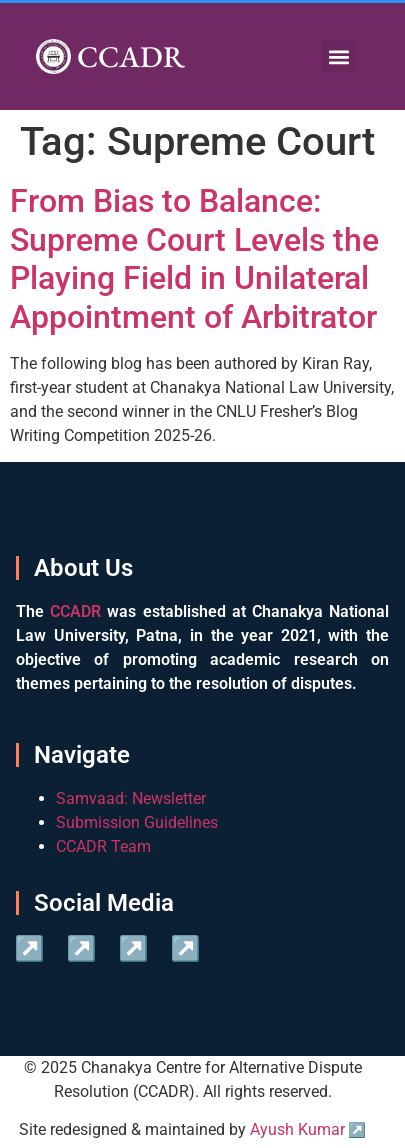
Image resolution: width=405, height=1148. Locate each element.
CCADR (131, 56)
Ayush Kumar (297, 1129)
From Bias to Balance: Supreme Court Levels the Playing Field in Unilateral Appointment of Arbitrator (194, 258)
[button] (338, 56)
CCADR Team (103, 846)
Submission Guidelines (137, 822)
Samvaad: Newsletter (131, 798)
